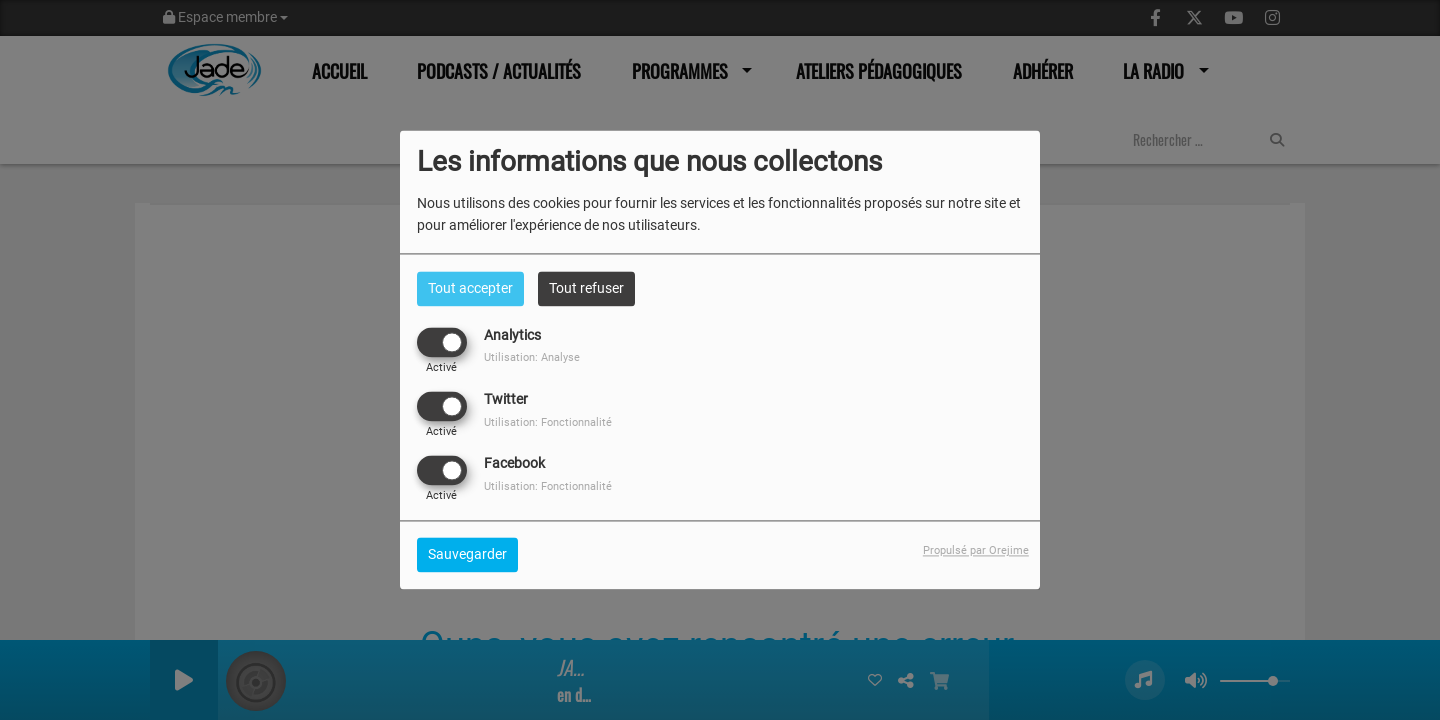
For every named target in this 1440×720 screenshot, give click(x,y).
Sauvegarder (467, 555)
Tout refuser (586, 288)
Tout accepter (470, 288)
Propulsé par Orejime (976, 551)
